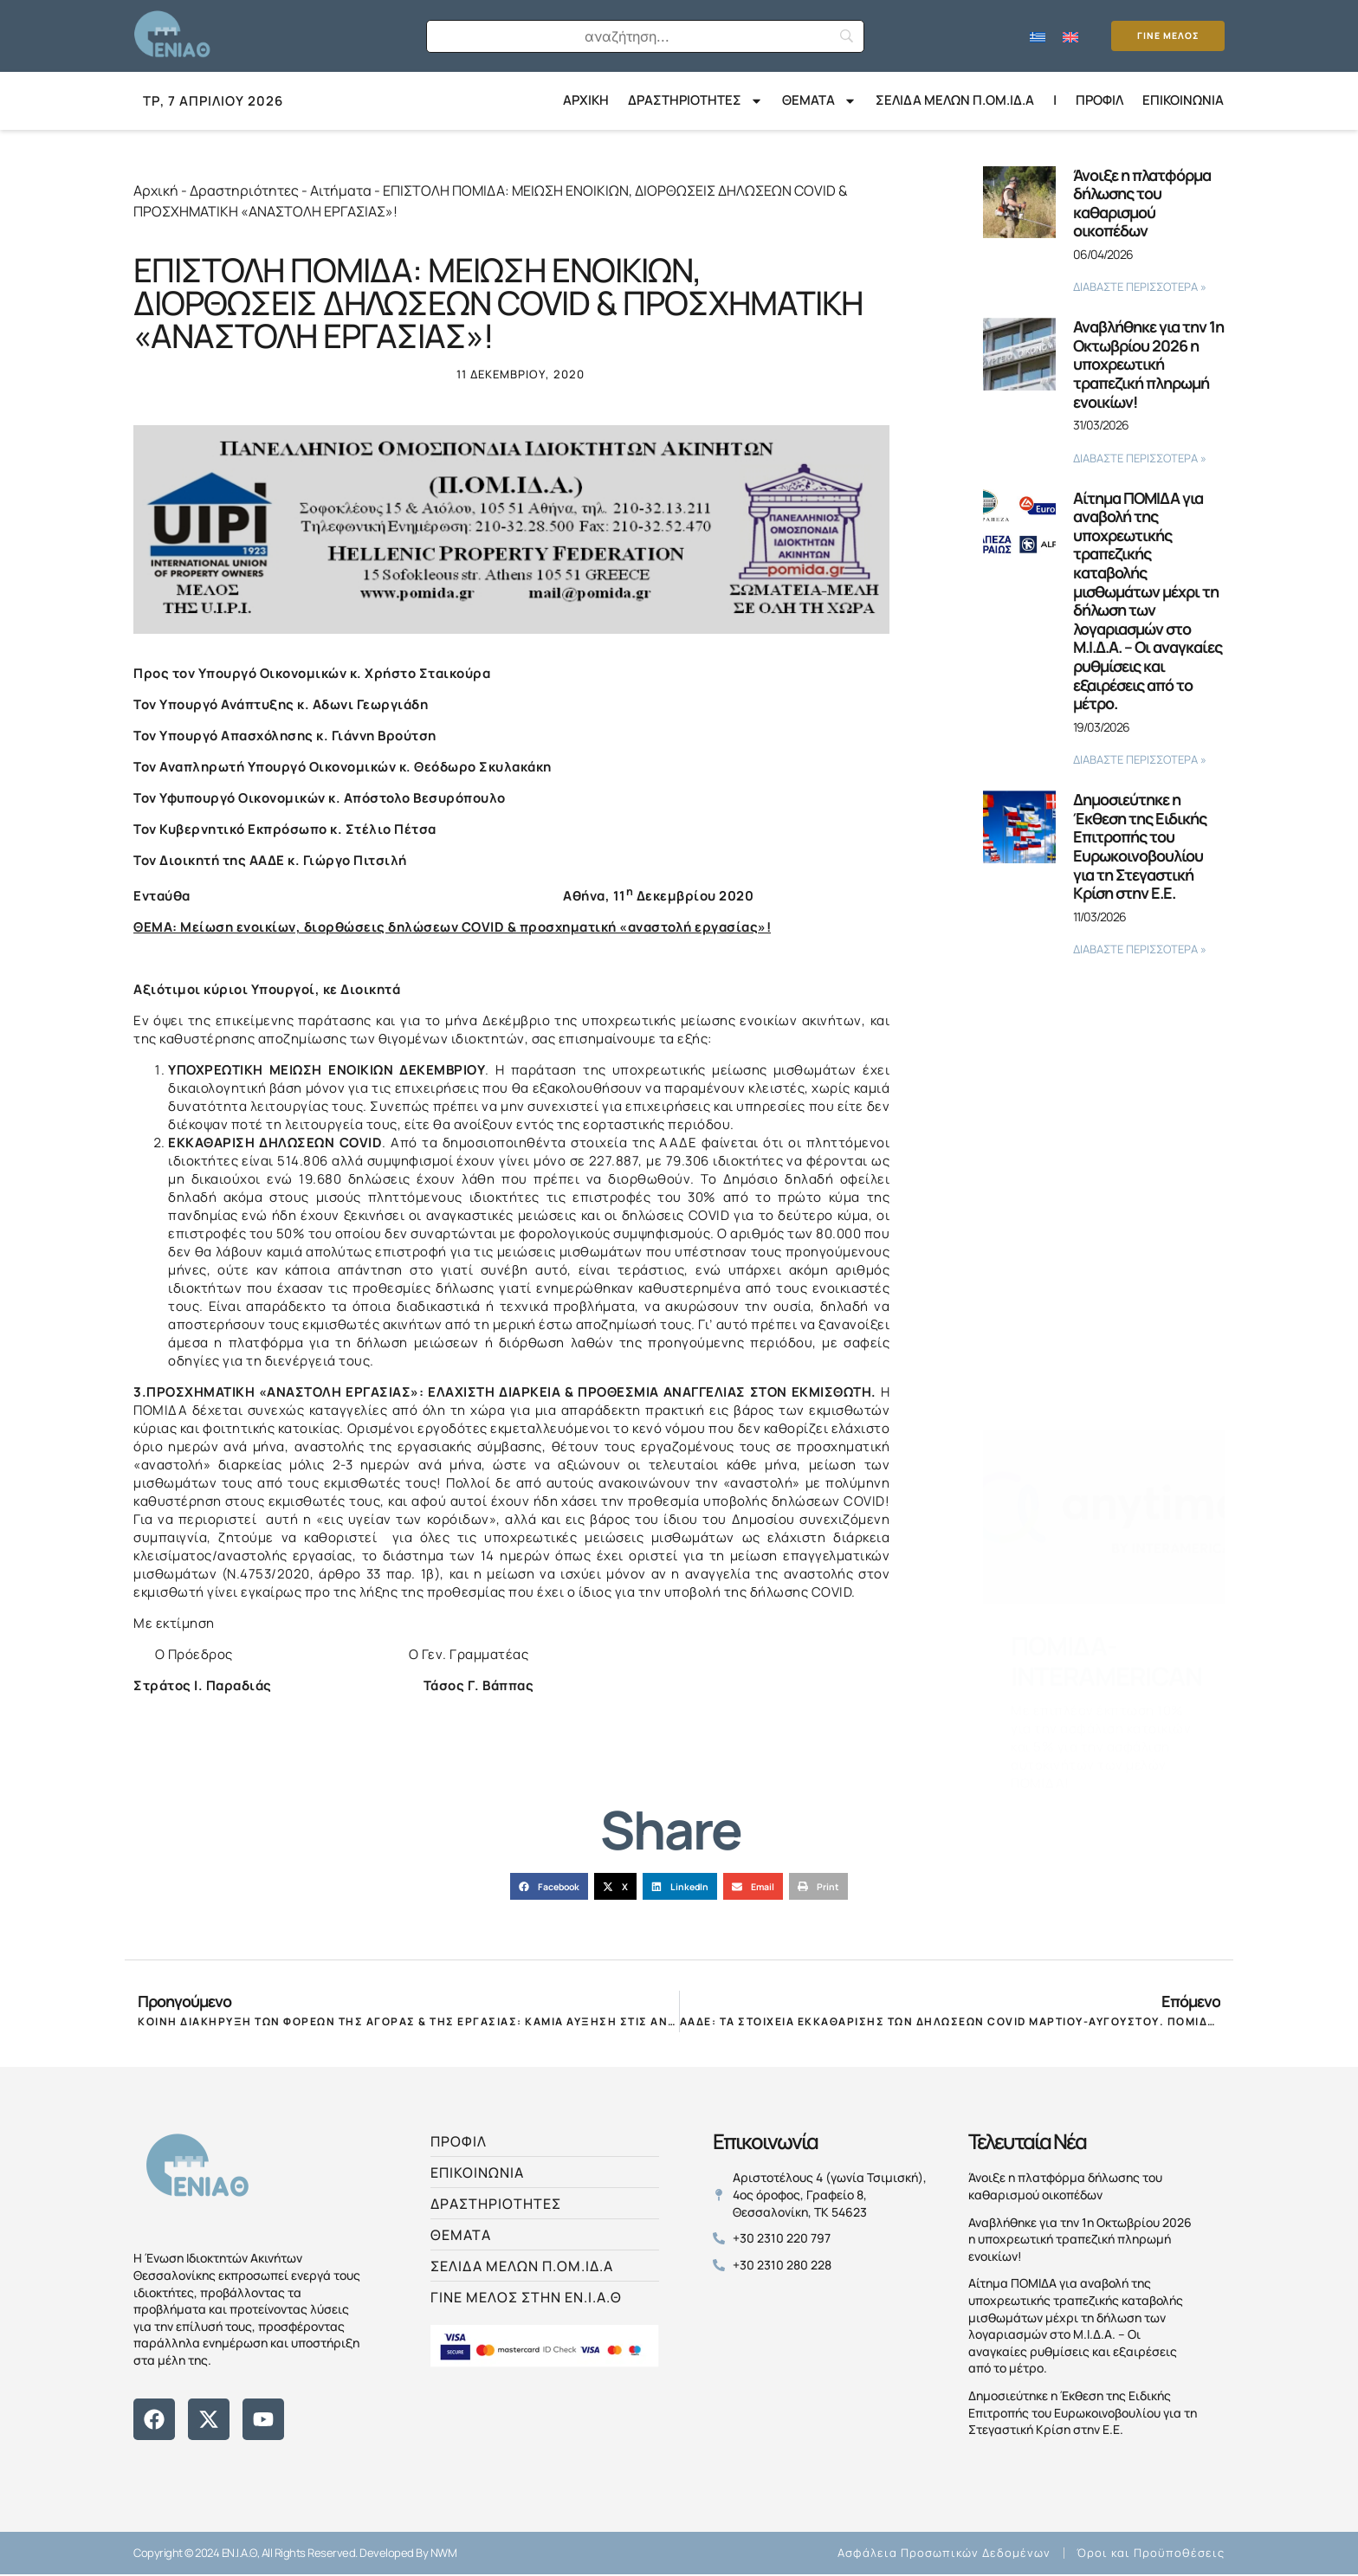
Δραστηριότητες (244, 190)
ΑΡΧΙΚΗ (586, 100)
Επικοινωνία (1183, 100)
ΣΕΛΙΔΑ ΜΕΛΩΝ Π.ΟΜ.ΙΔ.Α (955, 100)
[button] (549, 1887)
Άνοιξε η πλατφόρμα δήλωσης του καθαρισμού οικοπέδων (1142, 203)
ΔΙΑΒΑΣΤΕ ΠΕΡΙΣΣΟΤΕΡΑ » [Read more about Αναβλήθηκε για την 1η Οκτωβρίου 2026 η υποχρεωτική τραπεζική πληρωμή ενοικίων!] (1139, 458)
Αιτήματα (341, 190)
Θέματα (819, 101)
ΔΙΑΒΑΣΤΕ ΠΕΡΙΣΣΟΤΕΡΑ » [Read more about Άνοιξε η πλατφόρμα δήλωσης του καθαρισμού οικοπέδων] (1139, 286)
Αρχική (155, 190)
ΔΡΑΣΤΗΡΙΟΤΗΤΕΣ (695, 101)
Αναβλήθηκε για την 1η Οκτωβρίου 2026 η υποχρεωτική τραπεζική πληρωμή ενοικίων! (1148, 363)
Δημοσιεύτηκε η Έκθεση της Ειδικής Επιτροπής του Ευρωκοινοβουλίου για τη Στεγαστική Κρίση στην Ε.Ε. (1139, 846)
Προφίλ (1099, 100)
